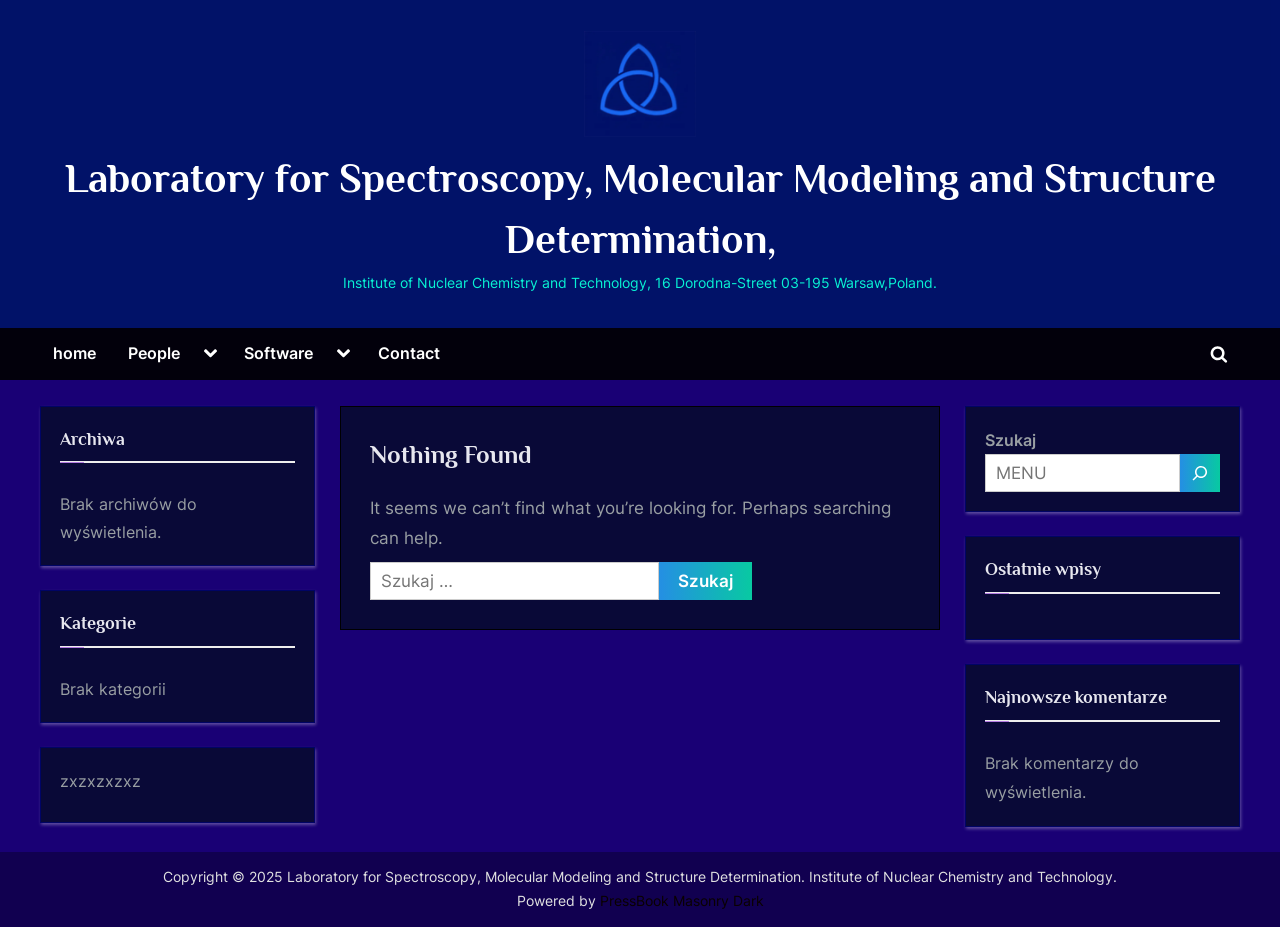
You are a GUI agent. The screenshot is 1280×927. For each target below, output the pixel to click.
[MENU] (1200, 473)
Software (278, 353)
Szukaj (1010, 440)
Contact (409, 353)
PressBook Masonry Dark (682, 901)
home (74, 353)
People (154, 353)
